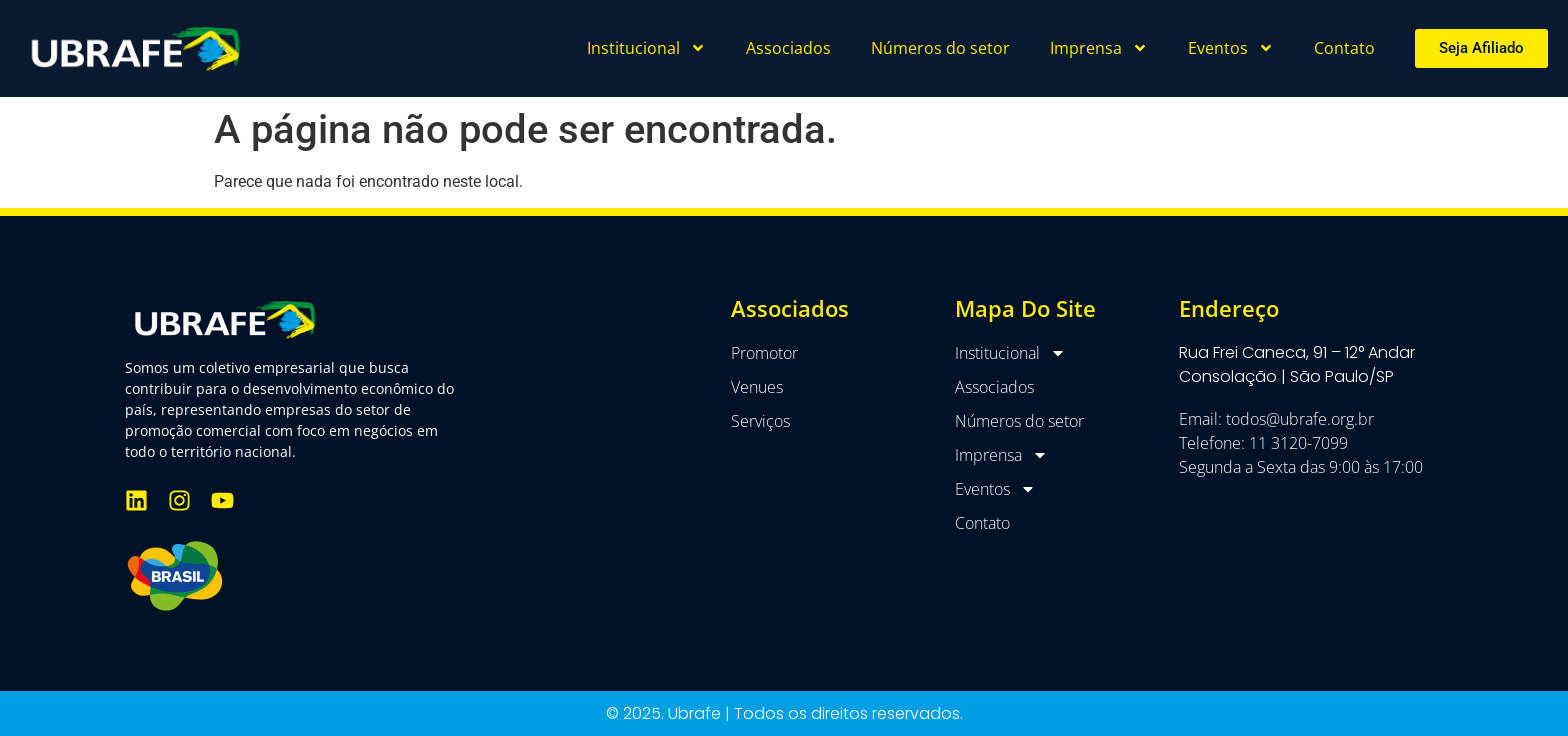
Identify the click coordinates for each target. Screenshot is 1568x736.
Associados (788, 48)
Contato (1344, 48)
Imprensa (1099, 48)
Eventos (1231, 48)
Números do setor (940, 48)
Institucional (646, 48)
